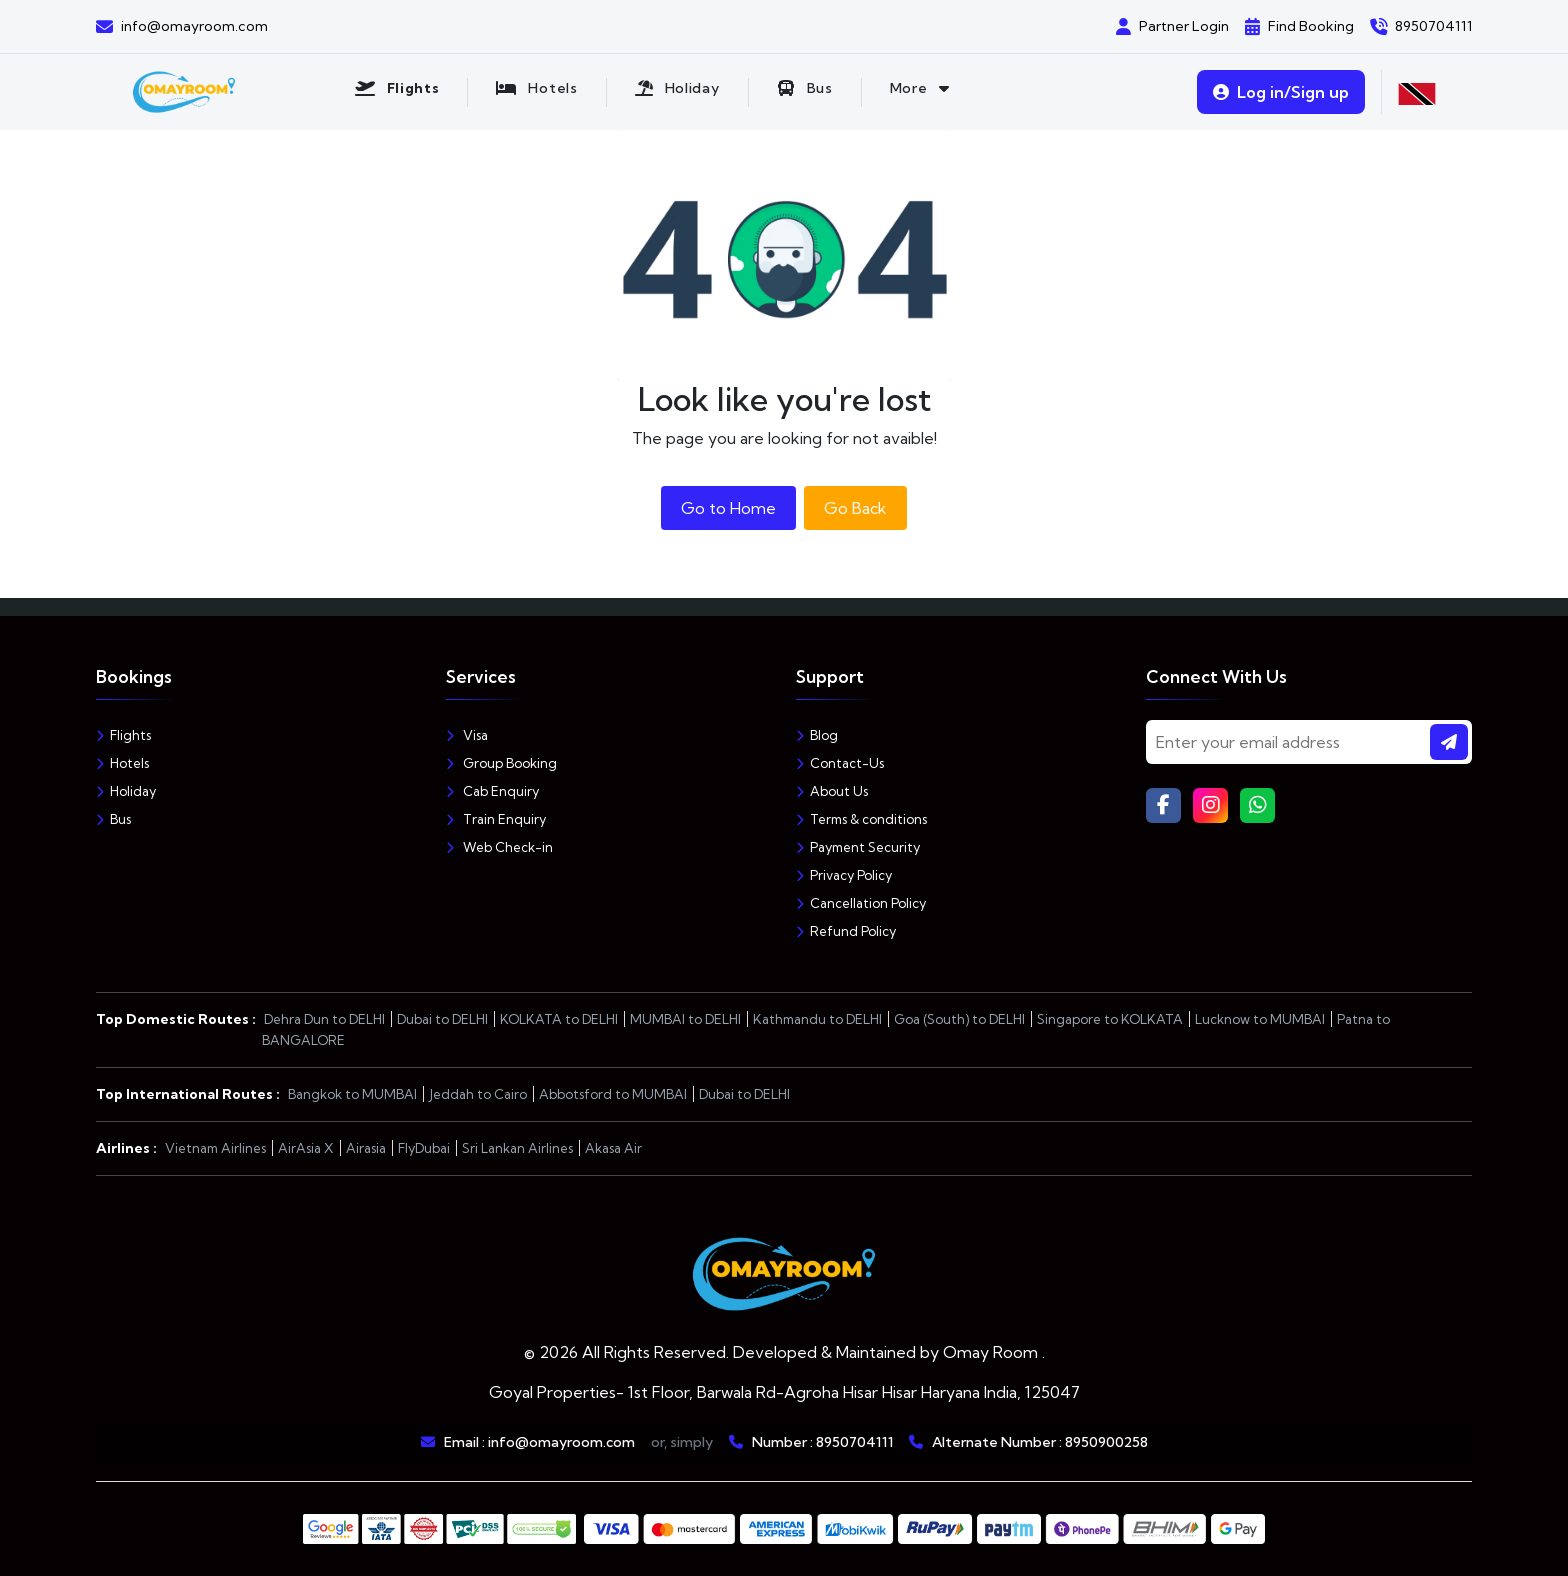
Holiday (126, 791)
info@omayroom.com (561, 1442)
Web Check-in (499, 847)
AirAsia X (306, 1148)
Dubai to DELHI (442, 1019)
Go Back (855, 508)
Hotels (122, 763)
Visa (467, 735)
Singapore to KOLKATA (1110, 1019)
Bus (113, 819)
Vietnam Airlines (215, 1148)
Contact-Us (840, 763)
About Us (832, 791)
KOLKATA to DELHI (559, 1019)
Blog (817, 735)
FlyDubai (424, 1148)
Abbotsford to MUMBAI (613, 1094)
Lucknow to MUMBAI (1260, 1019)
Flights (123, 735)
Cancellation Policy (861, 903)
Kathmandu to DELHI (817, 1019)
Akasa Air (613, 1148)
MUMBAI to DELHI (685, 1019)
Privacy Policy (844, 875)
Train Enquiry (496, 819)
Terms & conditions (861, 819)
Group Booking (501, 763)
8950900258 (1106, 1442)
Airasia (366, 1148)
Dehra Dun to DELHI (324, 1019)
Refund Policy (846, 931)
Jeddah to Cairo (478, 1094)
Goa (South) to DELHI (959, 1019)
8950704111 (854, 1442)
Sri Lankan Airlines (517, 1148)
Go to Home (728, 508)
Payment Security (858, 847)
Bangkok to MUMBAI (352, 1094)
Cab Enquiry (492, 791)
